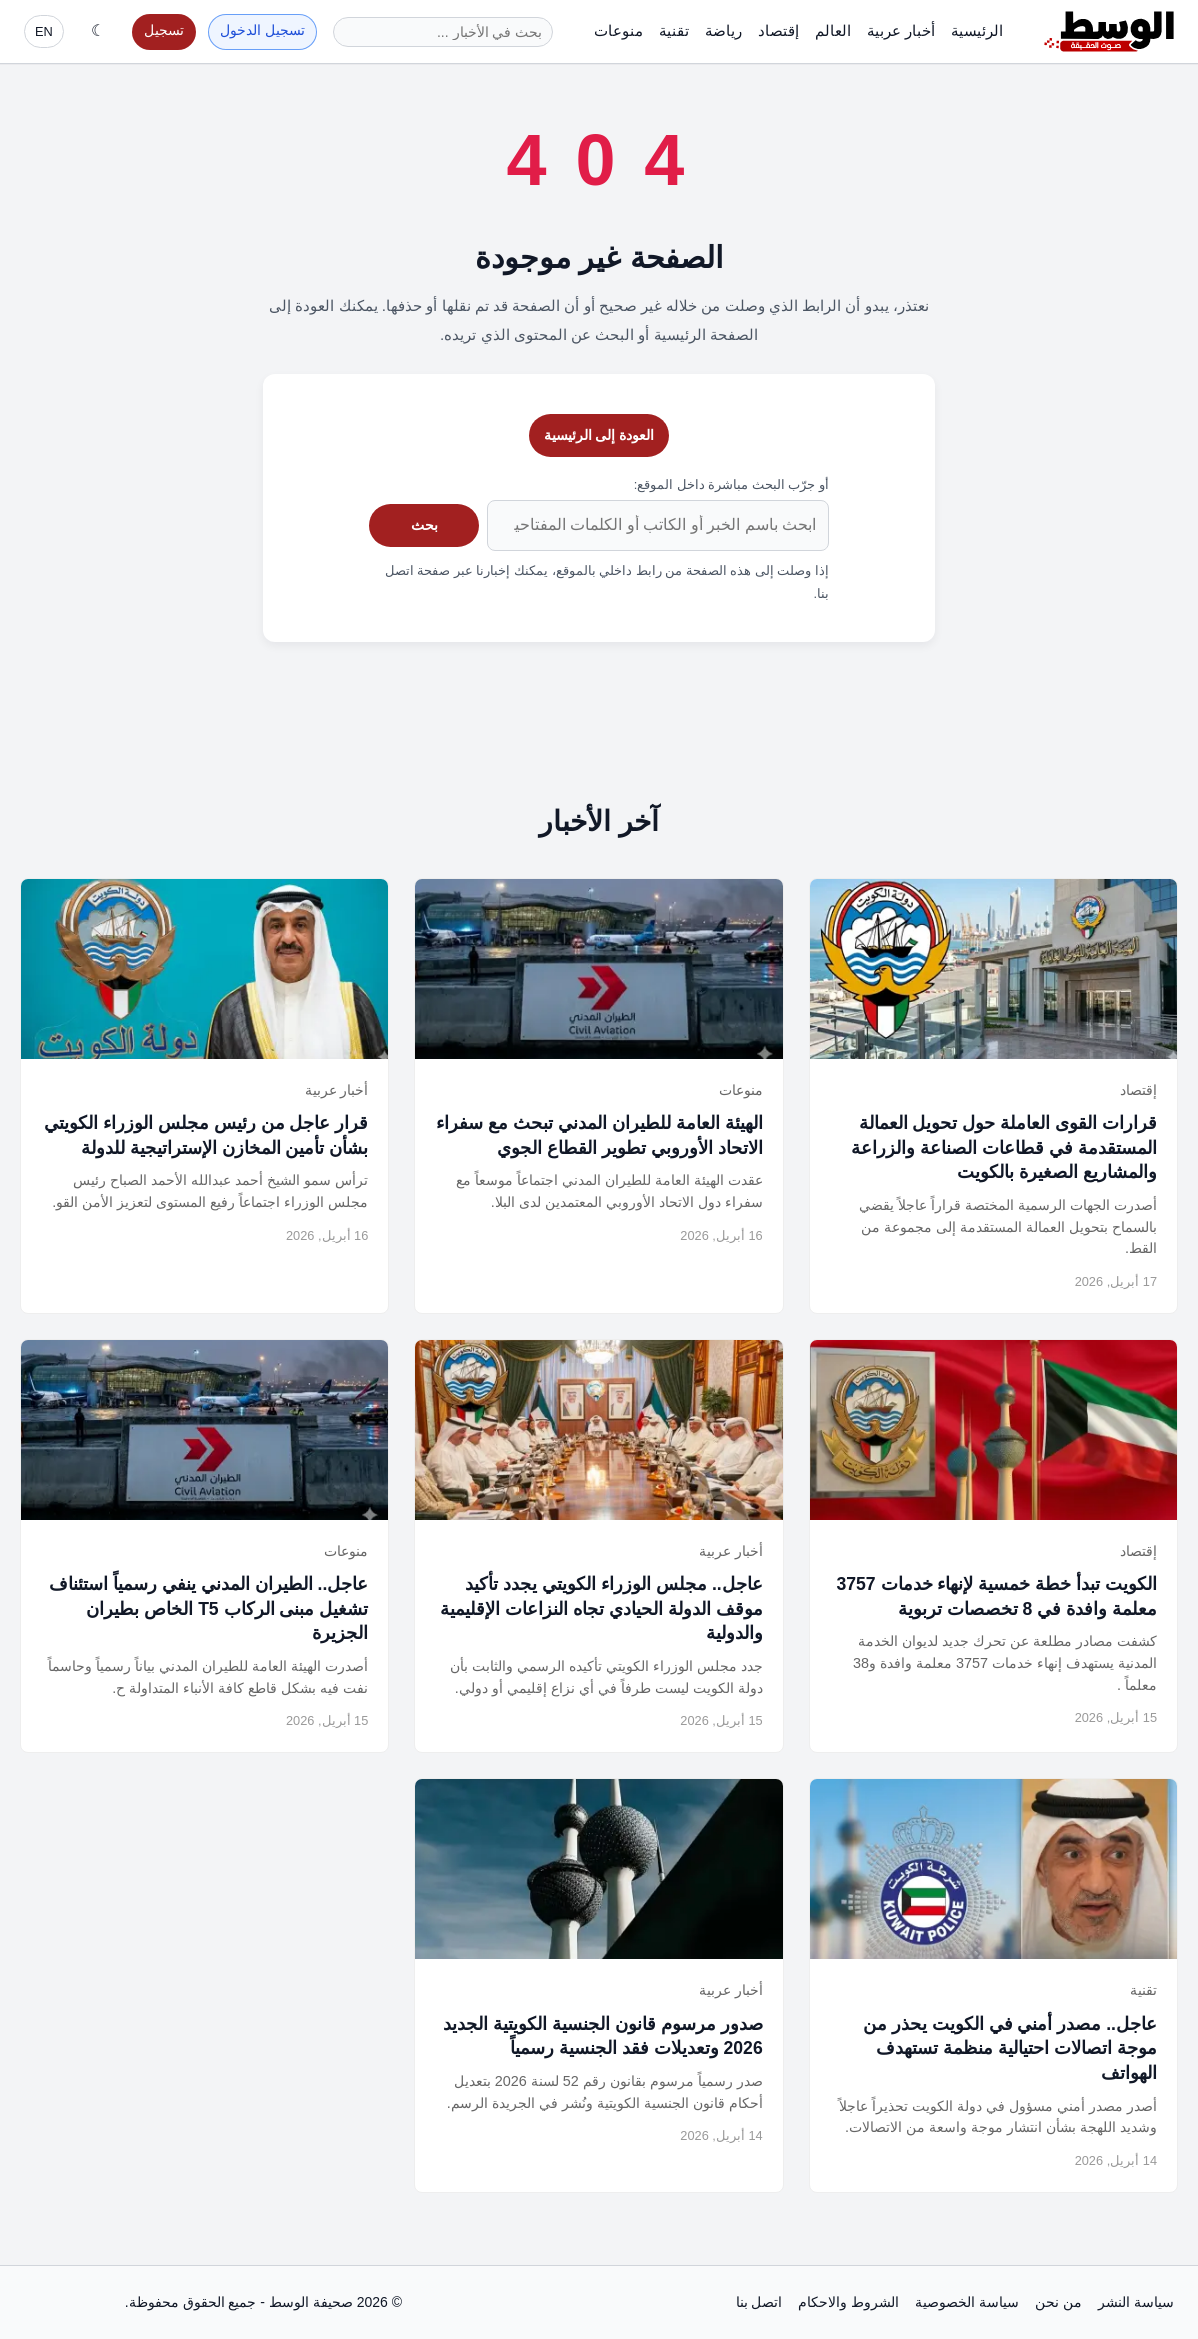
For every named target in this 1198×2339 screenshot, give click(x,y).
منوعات (618, 30)
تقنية (674, 30)
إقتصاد (778, 30)
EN (44, 31)
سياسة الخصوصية (967, 2302)
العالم (833, 30)
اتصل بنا (759, 2302)
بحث (424, 525)
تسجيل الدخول (262, 30)
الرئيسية (977, 30)
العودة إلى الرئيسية (599, 435)
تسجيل (164, 30)
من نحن (1058, 2302)
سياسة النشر (1136, 2302)
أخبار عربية (901, 30)
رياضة (723, 30)
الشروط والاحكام (848, 2302)
